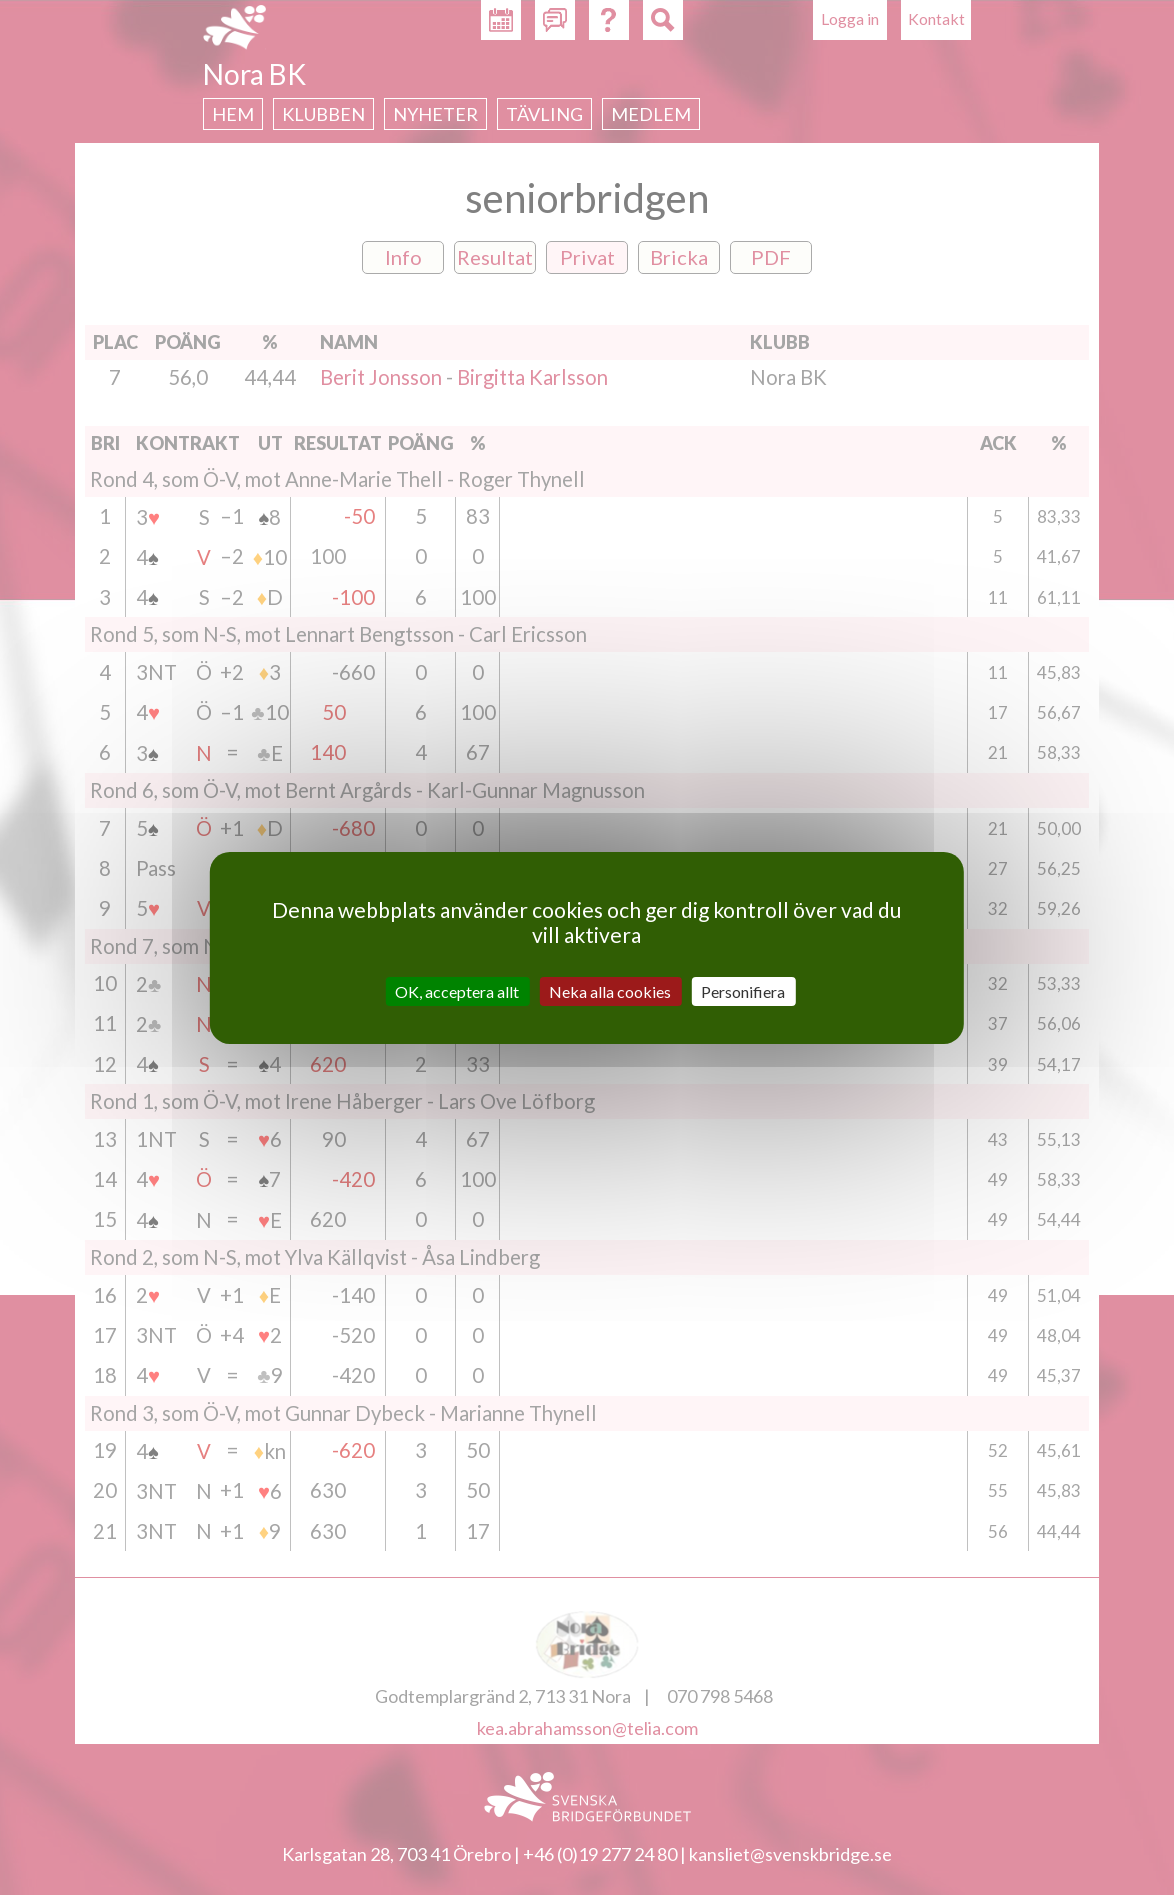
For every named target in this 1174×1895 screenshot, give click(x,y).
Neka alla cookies (610, 990)
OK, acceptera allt (457, 990)
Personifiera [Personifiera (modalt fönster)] (743, 990)
